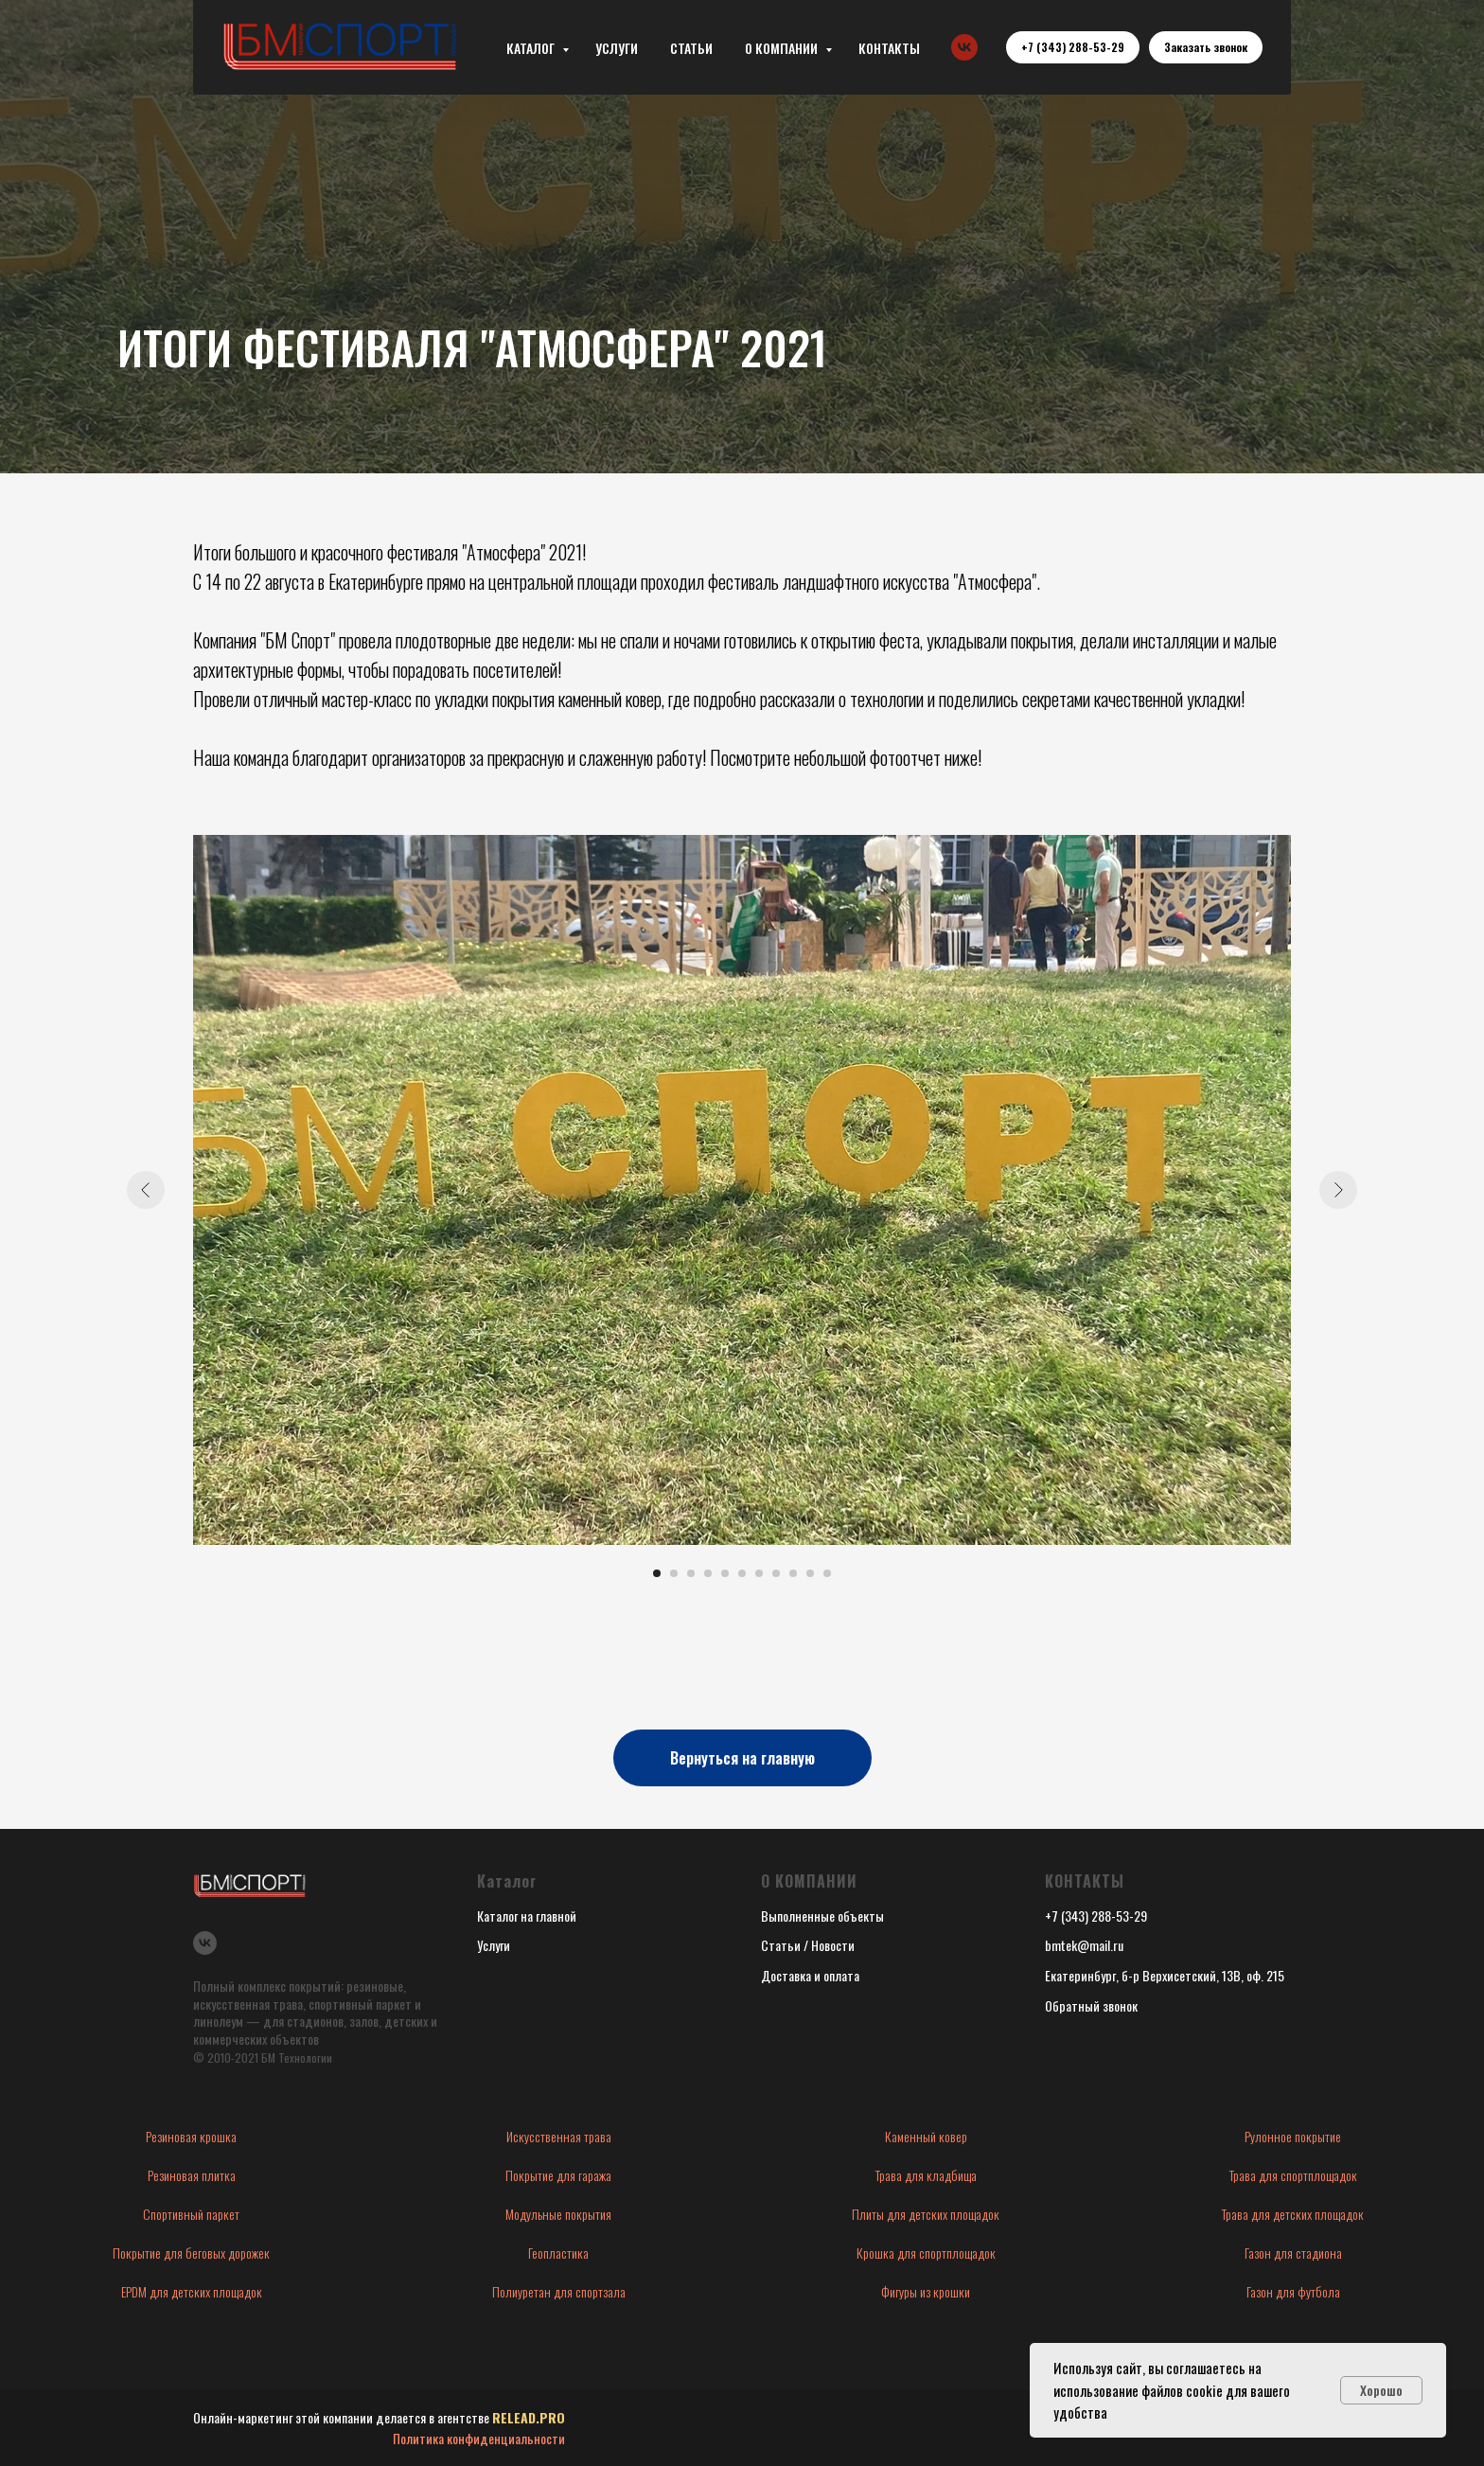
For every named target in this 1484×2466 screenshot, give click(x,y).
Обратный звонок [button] (1091, 2005)
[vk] (964, 47)
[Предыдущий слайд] (146, 1190)
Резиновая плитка (192, 2175)
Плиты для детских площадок (925, 2214)
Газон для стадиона (1293, 2252)
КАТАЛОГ (531, 48)
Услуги (493, 1945)
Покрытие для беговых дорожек (191, 2252)
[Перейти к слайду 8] (776, 1573)
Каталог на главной (526, 1915)
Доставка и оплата (810, 1975)
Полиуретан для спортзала (559, 2291)
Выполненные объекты (822, 1915)
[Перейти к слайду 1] (657, 1573)
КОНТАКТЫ (889, 48)
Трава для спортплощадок (1293, 2175)
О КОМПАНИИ (783, 48)
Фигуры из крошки (925, 2291)
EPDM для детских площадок (191, 2291)
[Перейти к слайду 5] (725, 1573)
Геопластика (558, 2252)
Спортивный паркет (191, 2214)
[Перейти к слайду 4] (708, 1573)
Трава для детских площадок (1293, 2214)
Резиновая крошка (191, 2136)
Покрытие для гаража (558, 2175)
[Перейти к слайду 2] (674, 1573)
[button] (1206, 47)
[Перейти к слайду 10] (810, 1573)
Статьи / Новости (808, 1945)
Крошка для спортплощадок (926, 2252)
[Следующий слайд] (1338, 1190)
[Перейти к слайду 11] (827, 1573)
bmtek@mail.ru (1084, 1945)
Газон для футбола (1293, 2291)
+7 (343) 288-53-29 (1096, 1915)
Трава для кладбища (926, 2175)
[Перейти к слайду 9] (793, 1573)
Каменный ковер (926, 2136)
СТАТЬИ (691, 48)
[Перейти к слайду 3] (691, 1573)
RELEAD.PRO (528, 2417)
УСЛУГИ (616, 48)
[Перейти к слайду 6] (742, 1573)
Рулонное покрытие (1293, 2136)
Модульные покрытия (558, 2214)
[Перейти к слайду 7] (759, 1573)
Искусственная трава (558, 2136)
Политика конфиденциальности (479, 2438)
